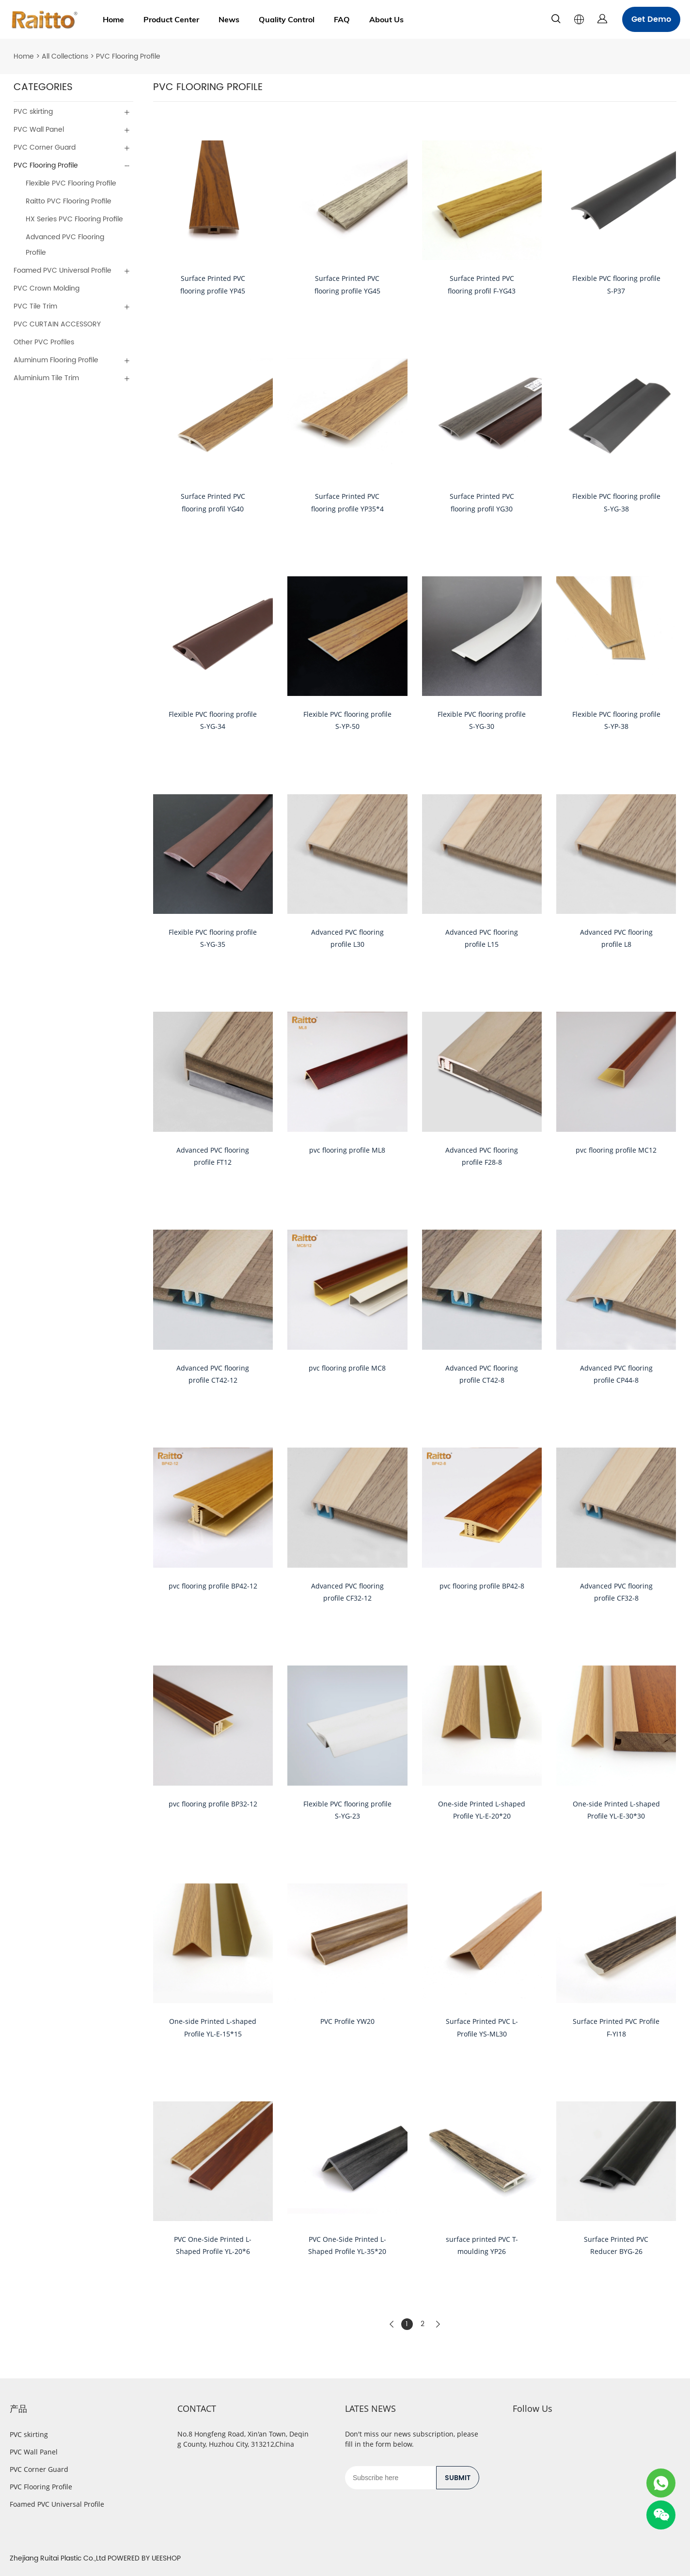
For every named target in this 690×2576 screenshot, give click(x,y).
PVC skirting (33, 111)
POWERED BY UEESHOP (144, 2558)
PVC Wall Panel (39, 129)
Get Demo (651, 19)
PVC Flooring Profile (128, 56)
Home (113, 19)
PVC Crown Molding (46, 288)
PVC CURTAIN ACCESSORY (57, 324)
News (229, 19)
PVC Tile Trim (35, 306)
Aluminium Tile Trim (46, 378)
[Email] (390, 2477)
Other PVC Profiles (44, 342)
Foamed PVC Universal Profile (62, 270)
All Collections (65, 56)
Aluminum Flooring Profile (56, 360)
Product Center (171, 19)
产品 (18, 2408)
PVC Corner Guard (45, 147)
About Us (386, 19)
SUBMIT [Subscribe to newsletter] (457, 2477)
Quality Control (286, 19)
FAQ (342, 19)
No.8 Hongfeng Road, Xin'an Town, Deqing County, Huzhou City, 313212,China (243, 2439)
